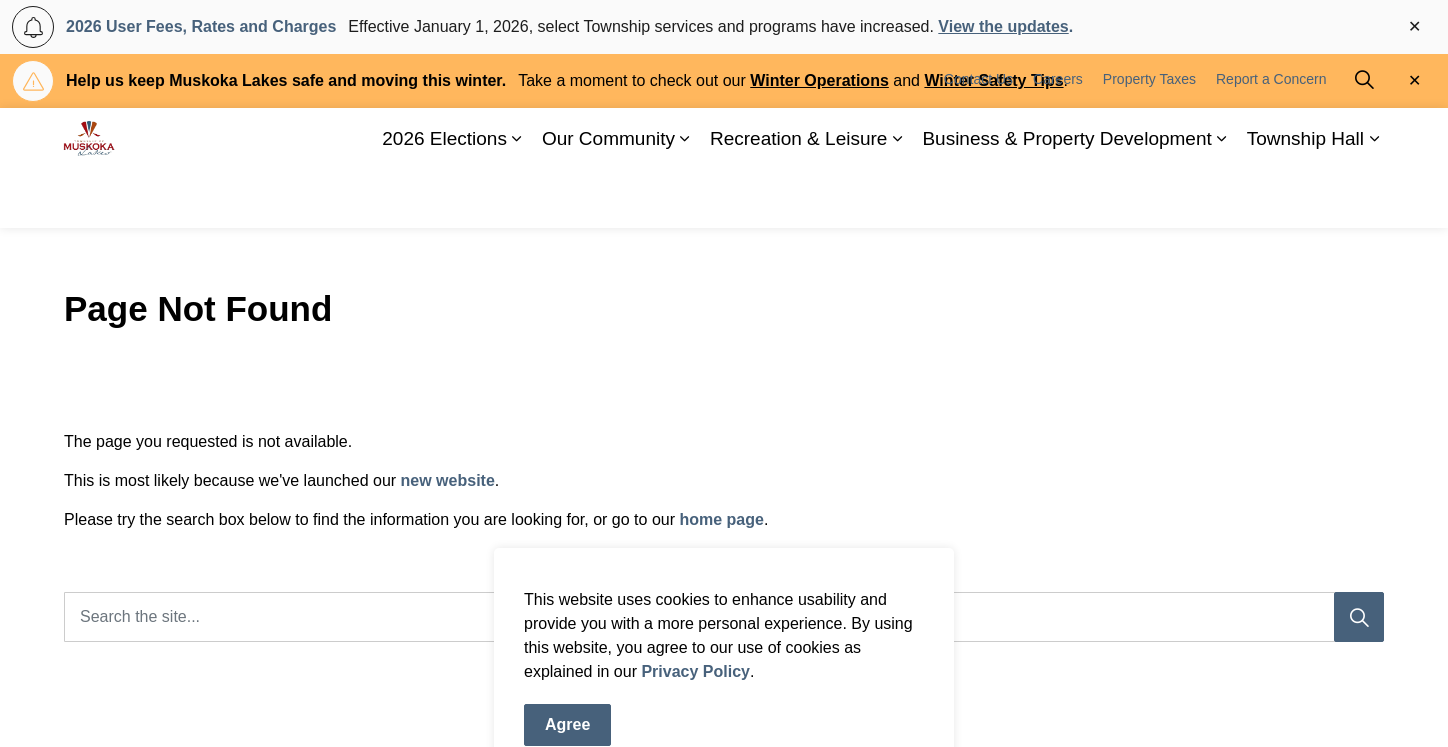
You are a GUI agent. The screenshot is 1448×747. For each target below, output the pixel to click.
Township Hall (1305, 197)
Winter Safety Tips (993, 80)
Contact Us (978, 138)
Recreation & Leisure (798, 197)
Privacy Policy (695, 734)
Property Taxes (1149, 138)
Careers (1058, 138)
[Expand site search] (1364, 138)
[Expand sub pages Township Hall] (1374, 198)
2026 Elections (444, 197)
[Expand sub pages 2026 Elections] (517, 198)
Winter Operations (819, 80)
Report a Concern (1271, 138)
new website (448, 480)
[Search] (1359, 617)
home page (721, 519)
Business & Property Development (1066, 197)
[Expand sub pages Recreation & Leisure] (897, 198)
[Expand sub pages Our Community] (685, 198)
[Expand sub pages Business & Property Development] (1222, 198)
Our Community (608, 197)
